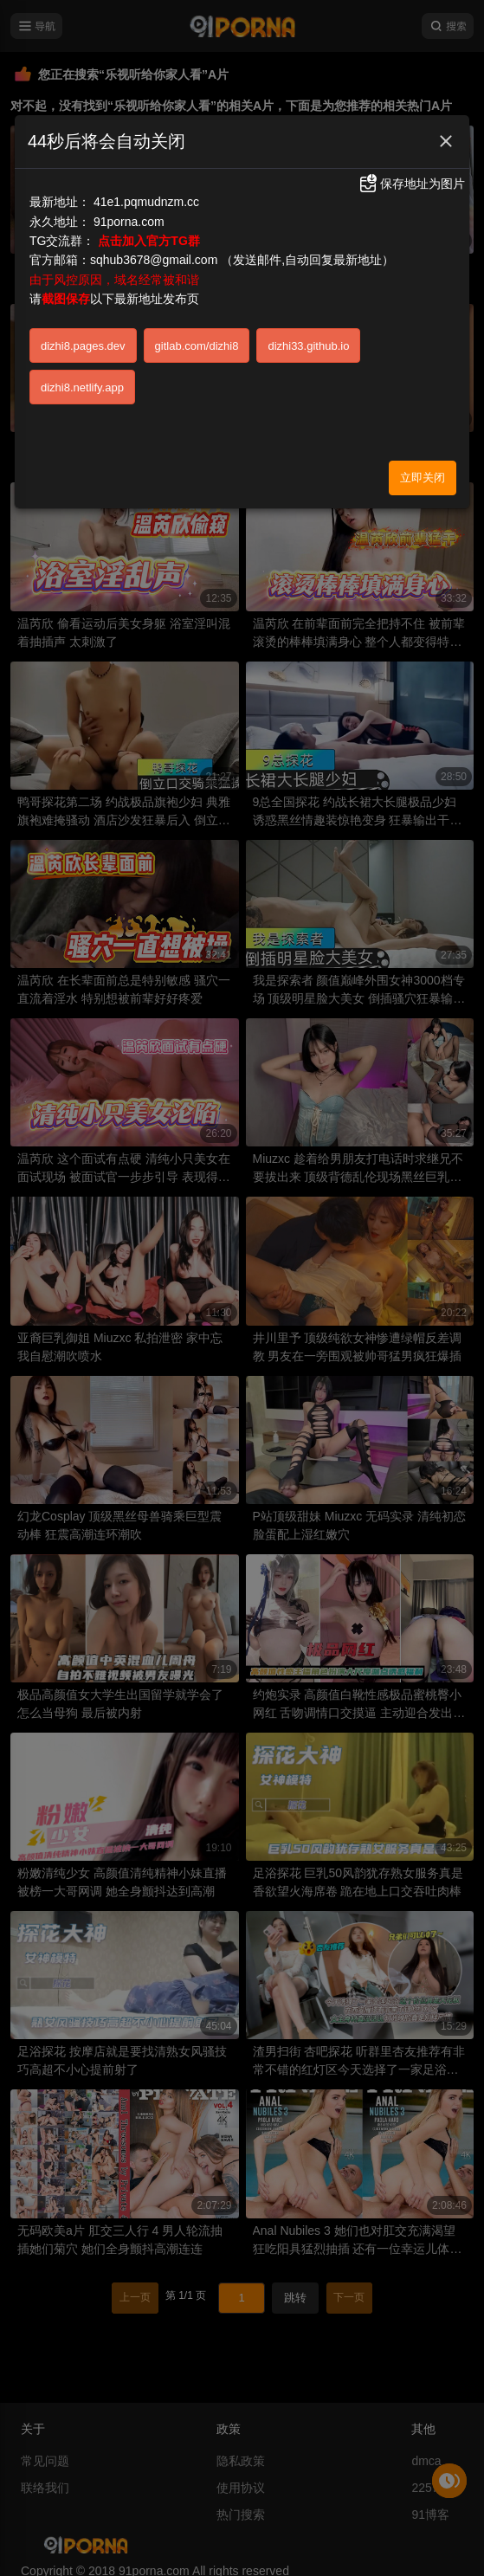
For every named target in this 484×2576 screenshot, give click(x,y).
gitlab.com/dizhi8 (197, 345)
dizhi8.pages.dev (83, 345)
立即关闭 (422, 477)
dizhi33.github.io (308, 345)
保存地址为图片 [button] (411, 183)
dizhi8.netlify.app (82, 387)
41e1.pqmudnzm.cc (146, 202)
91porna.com (129, 222)
